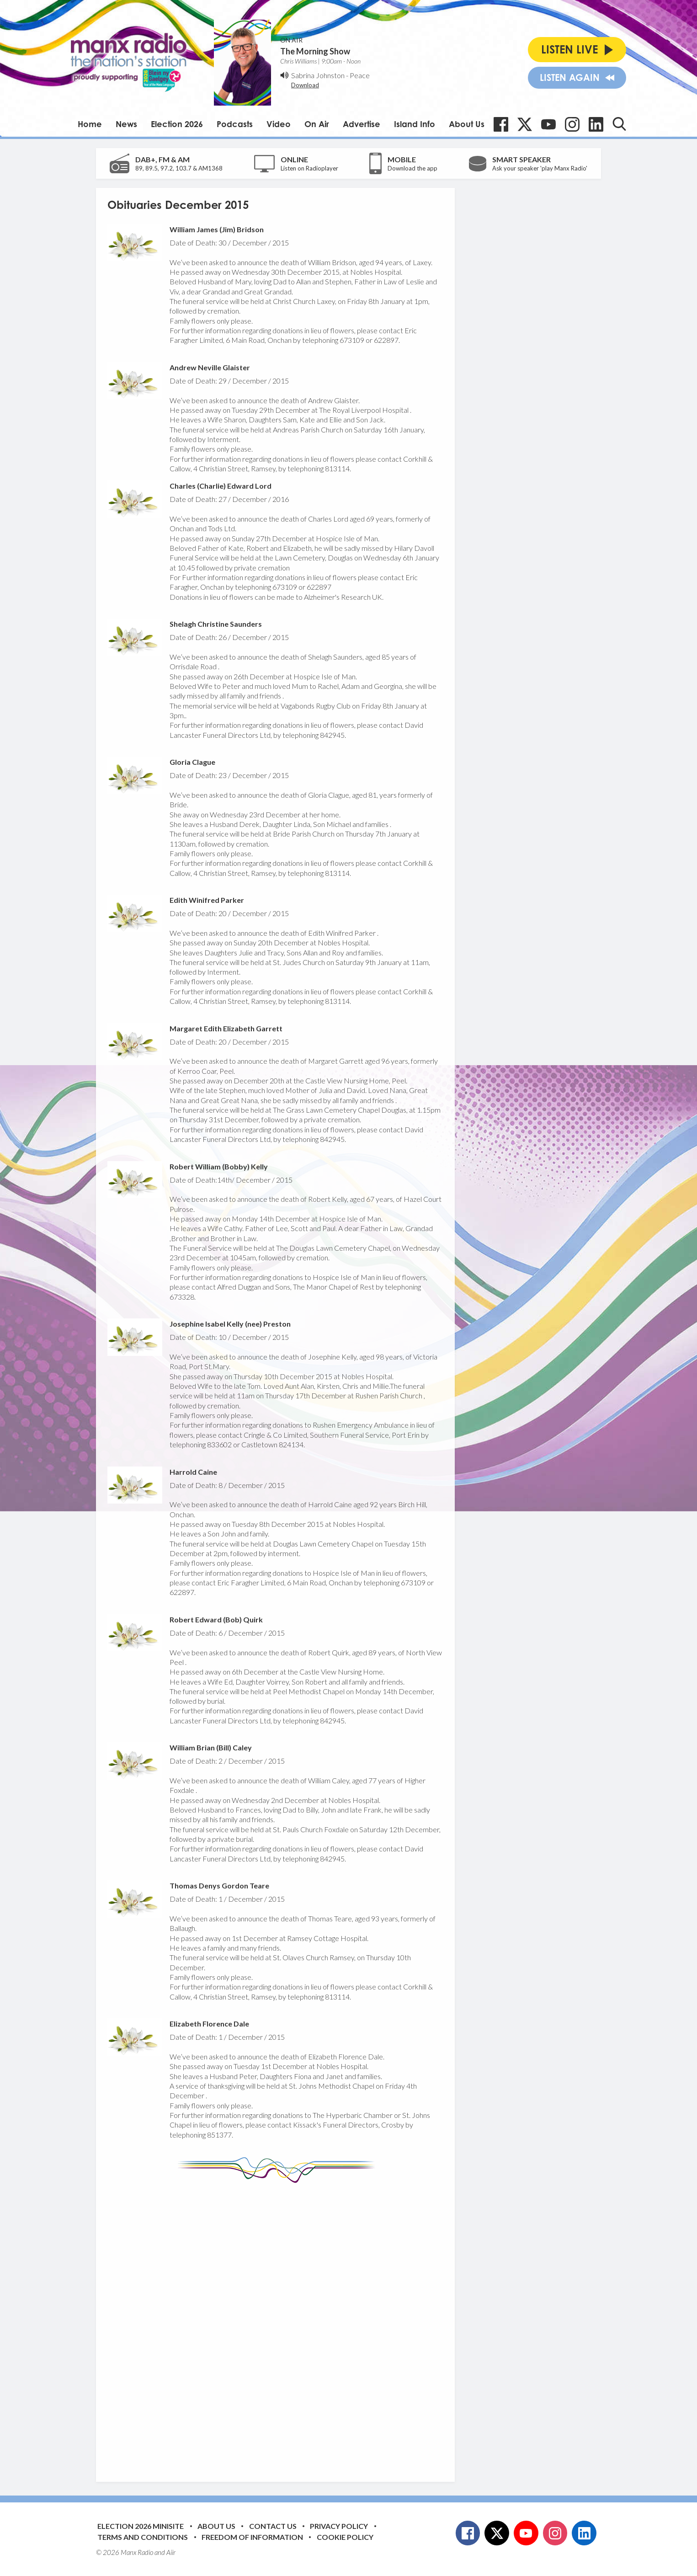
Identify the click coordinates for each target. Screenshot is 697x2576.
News (126, 124)
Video (278, 124)
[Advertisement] (278, 2325)
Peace (360, 75)
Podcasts (235, 124)
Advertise (361, 124)
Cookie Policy (345, 2537)
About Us (466, 124)
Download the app (412, 168)
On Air (316, 124)
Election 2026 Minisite (140, 2526)
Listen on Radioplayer (309, 168)
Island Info (414, 124)
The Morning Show (315, 51)
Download (305, 85)
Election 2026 (177, 124)
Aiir (171, 2552)
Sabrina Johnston (318, 75)
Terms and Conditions (142, 2537)
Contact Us (273, 2526)
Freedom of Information (252, 2537)
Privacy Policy (339, 2526)
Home (90, 124)
